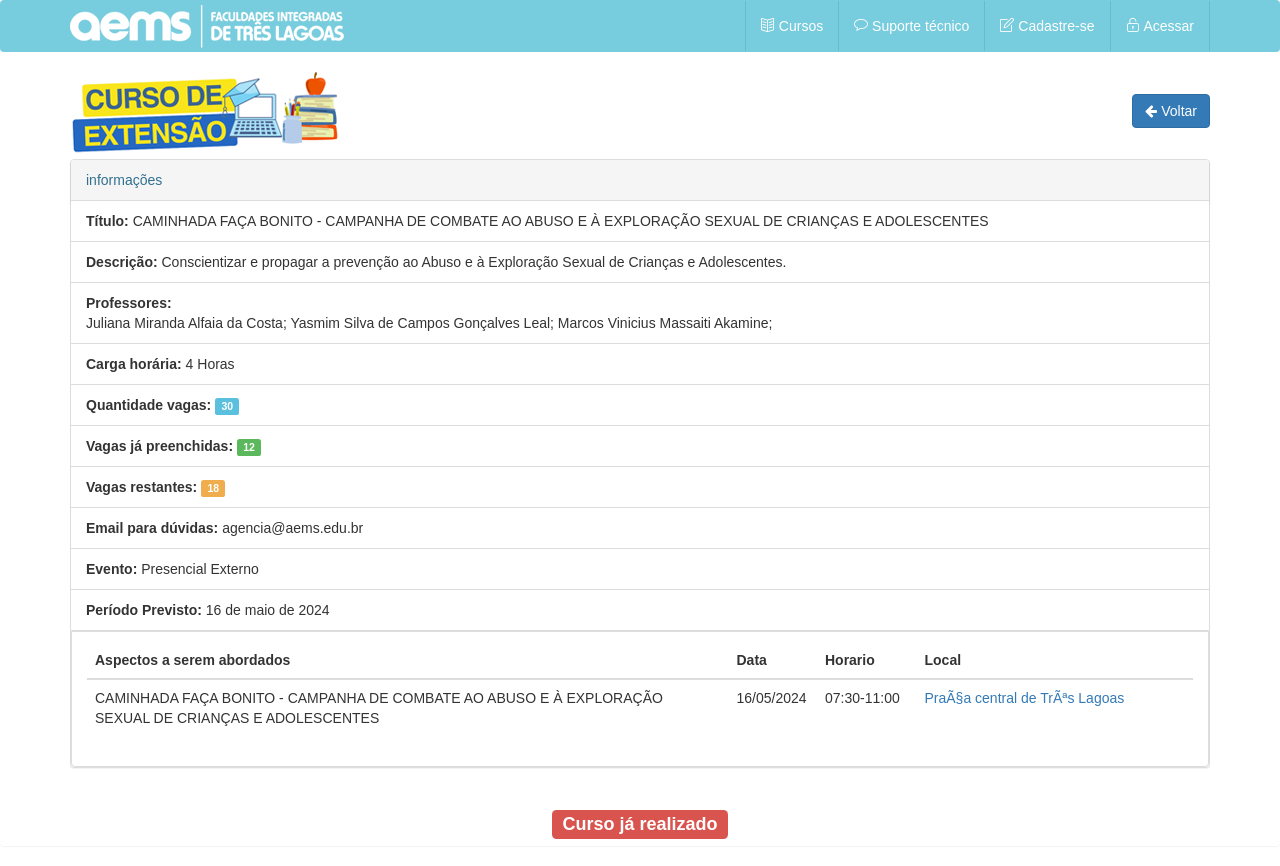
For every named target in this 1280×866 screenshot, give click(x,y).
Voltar (1171, 111)
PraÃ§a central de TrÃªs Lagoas (1025, 698)
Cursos (792, 26)
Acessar (1160, 26)
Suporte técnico (911, 26)
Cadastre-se (1047, 26)
